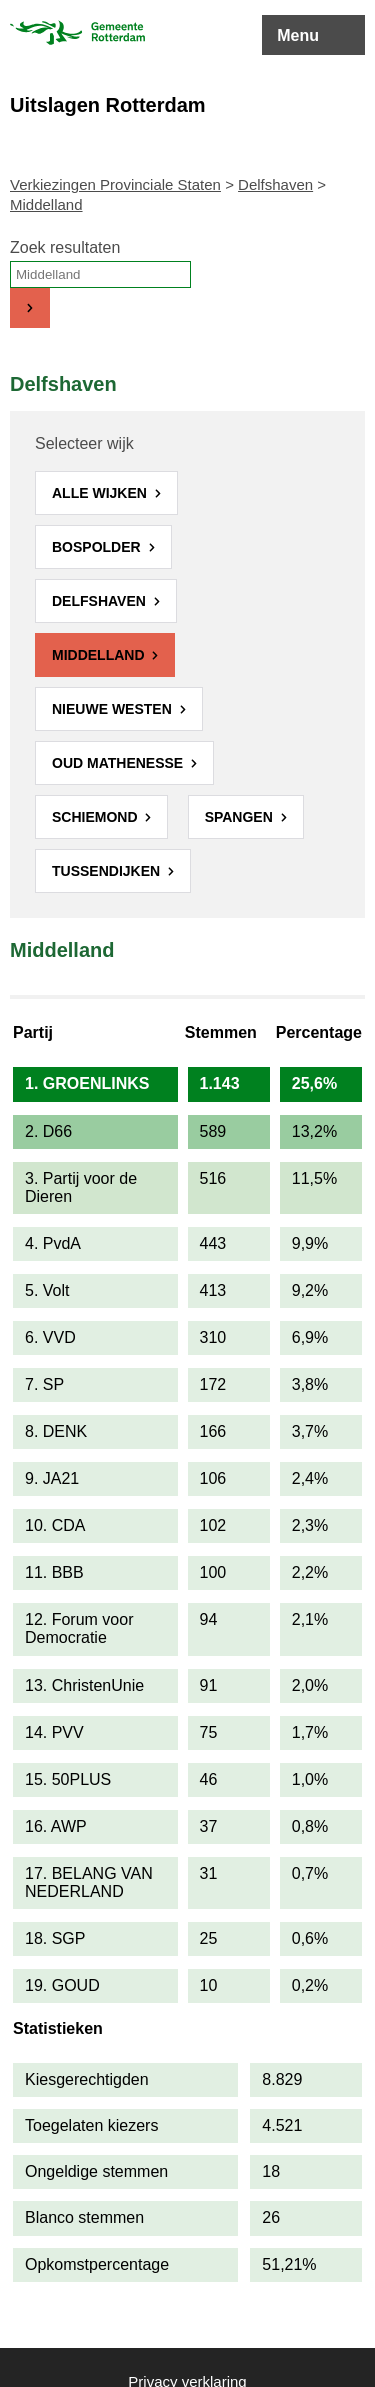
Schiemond (96, 817)
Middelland (100, 655)
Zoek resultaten (65, 247)
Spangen (241, 817)
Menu (298, 35)
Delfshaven (275, 184)
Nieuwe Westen (114, 709)
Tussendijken (108, 871)
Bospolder (98, 547)
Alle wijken (101, 493)
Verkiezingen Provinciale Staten (115, 184)
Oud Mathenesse (119, 763)
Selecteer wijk (84, 443)
